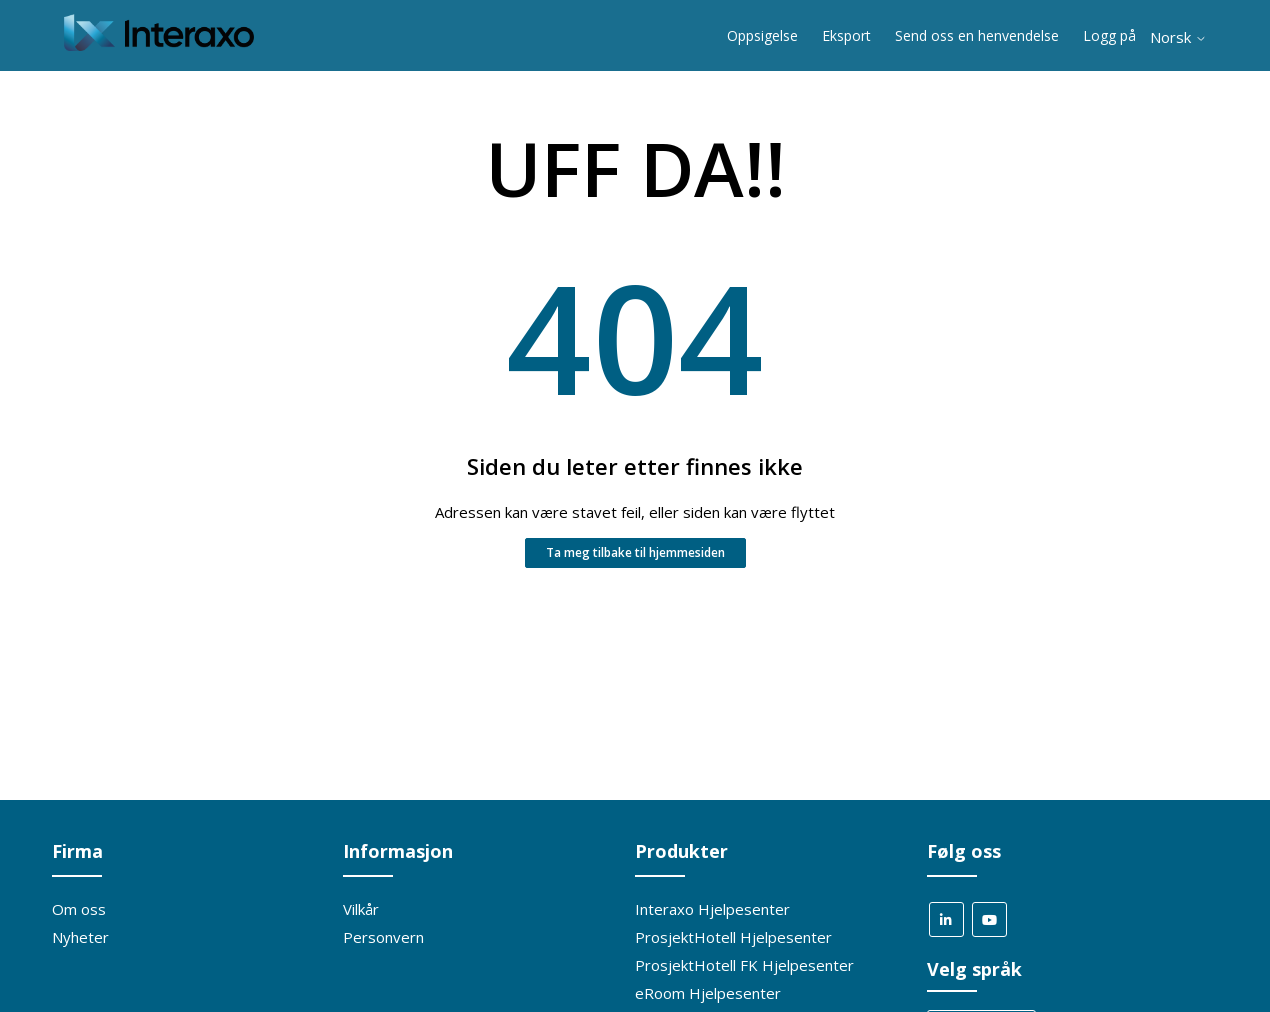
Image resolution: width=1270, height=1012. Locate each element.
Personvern (383, 937)
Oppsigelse (762, 35)
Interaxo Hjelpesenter (712, 909)
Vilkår (361, 909)
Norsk (1178, 37)
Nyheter (80, 937)
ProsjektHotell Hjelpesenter (733, 937)
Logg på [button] (1109, 35)
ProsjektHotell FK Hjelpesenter (744, 965)
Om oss (79, 909)
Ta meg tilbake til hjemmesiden (635, 552)
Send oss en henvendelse (977, 35)
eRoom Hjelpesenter (708, 993)
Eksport (846, 35)
